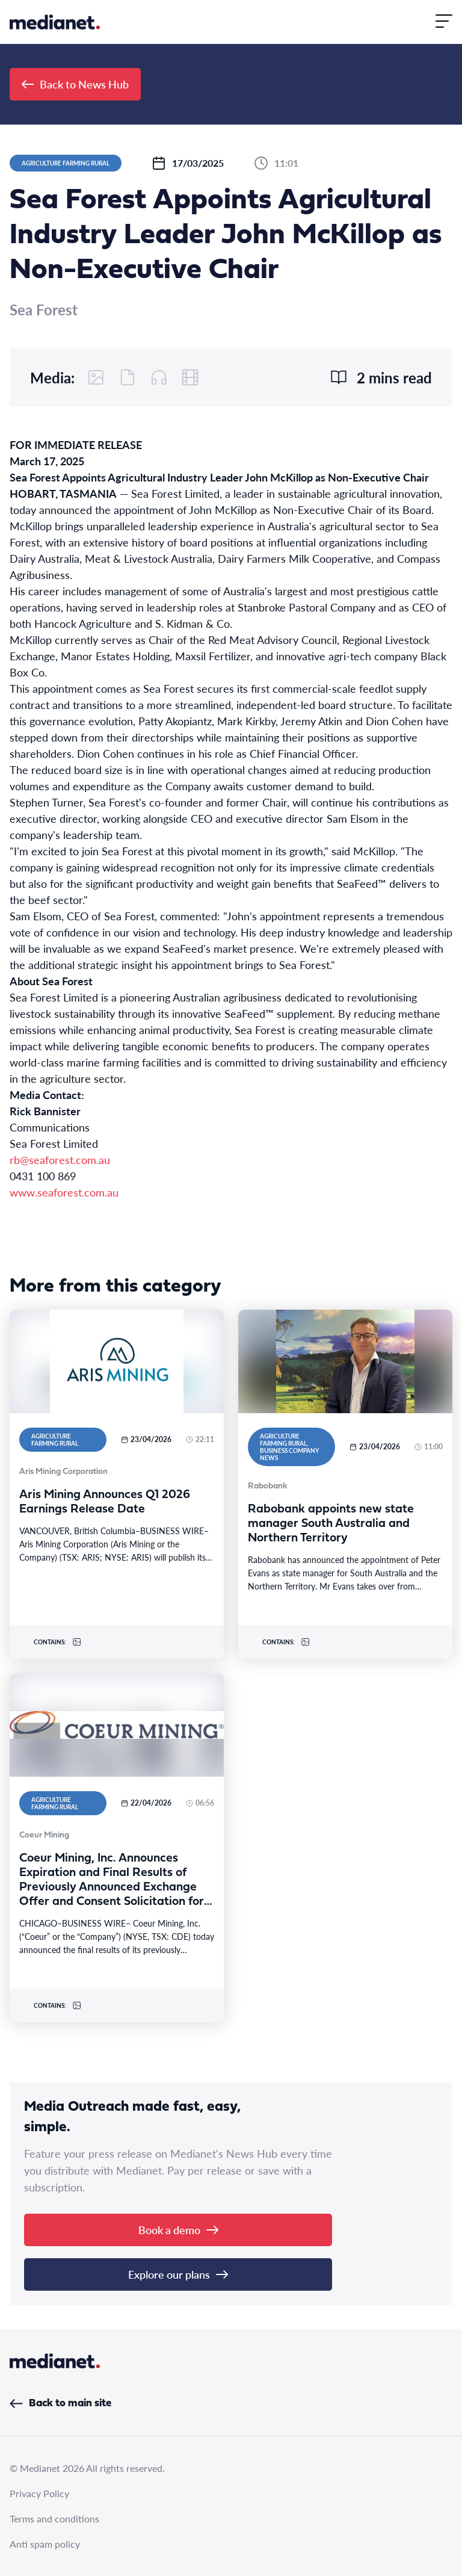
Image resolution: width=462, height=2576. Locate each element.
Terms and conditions (54, 2518)
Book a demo (178, 2229)
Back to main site (60, 2403)
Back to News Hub (75, 83)
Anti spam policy (45, 2544)
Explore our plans (178, 2274)
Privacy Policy (39, 2493)
